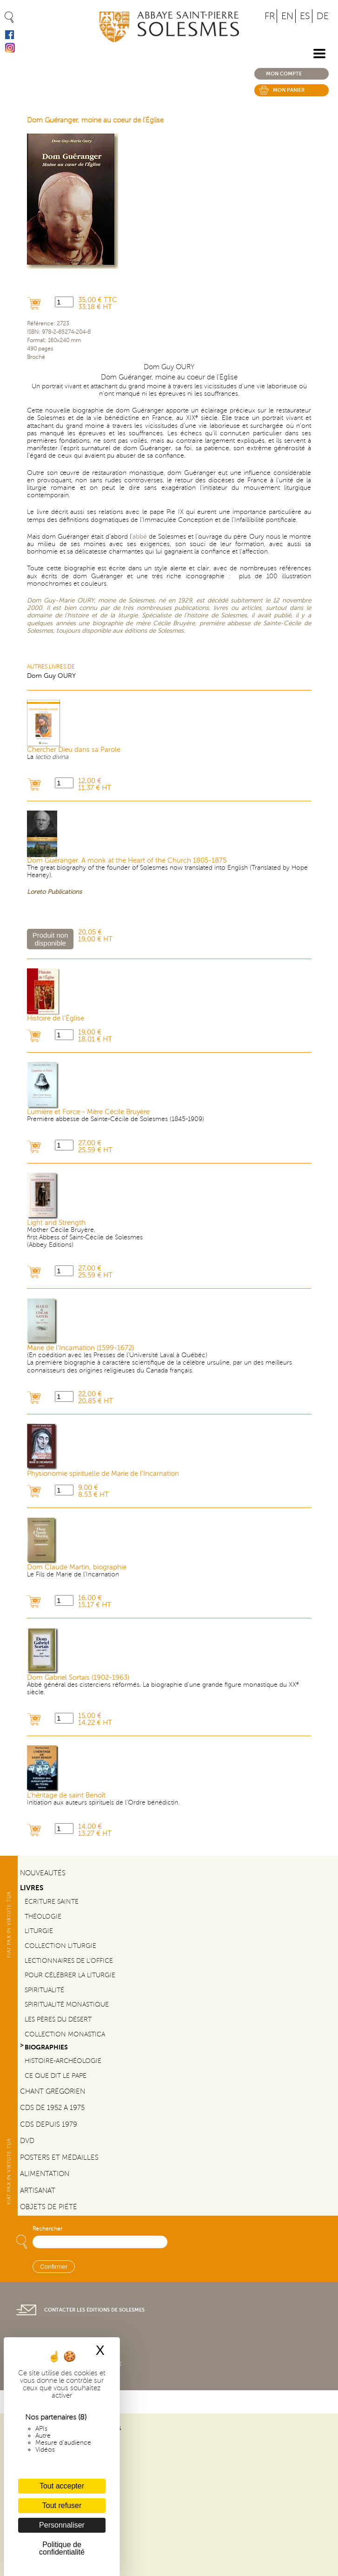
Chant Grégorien (52, 2091)
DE (323, 16)
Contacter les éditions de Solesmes (94, 2310)
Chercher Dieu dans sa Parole (73, 749)
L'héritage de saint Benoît (66, 1795)
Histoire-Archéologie (63, 2060)
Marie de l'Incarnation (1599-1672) (80, 1348)
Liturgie (39, 1930)
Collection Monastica (65, 2034)
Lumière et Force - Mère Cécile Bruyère (88, 1112)
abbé (140, 536)
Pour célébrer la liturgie (70, 1975)
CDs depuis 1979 (48, 2124)
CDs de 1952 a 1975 (52, 2107)
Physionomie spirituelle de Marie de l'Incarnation (103, 1473)
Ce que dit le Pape (55, 2075)
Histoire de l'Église (55, 1018)
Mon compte (284, 73)
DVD (27, 2140)
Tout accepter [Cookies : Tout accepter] (62, 2486)
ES (305, 16)
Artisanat (37, 2190)
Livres (31, 1888)
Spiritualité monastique (67, 2004)
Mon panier (289, 90)
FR (270, 16)
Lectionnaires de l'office (69, 1960)
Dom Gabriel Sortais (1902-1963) (78, 1677)
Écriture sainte (52, 1901)
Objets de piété (48, 2207)
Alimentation (44, 2173)
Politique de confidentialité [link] (62, 2548)
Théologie (43, 1916)
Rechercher (47, 2229)
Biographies (46, 2047)
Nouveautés (43, 1873)
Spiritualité (44, 1990)
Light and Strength (56, 1222)
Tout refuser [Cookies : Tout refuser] (61, 2505)
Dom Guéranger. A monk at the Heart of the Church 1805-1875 (126, 860)
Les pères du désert (58, 2019)
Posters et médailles (59, 2157)
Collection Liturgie (60, 1945)
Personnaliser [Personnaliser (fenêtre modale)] (62, 2525)
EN (287, 16)
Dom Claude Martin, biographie (76, 1567)
